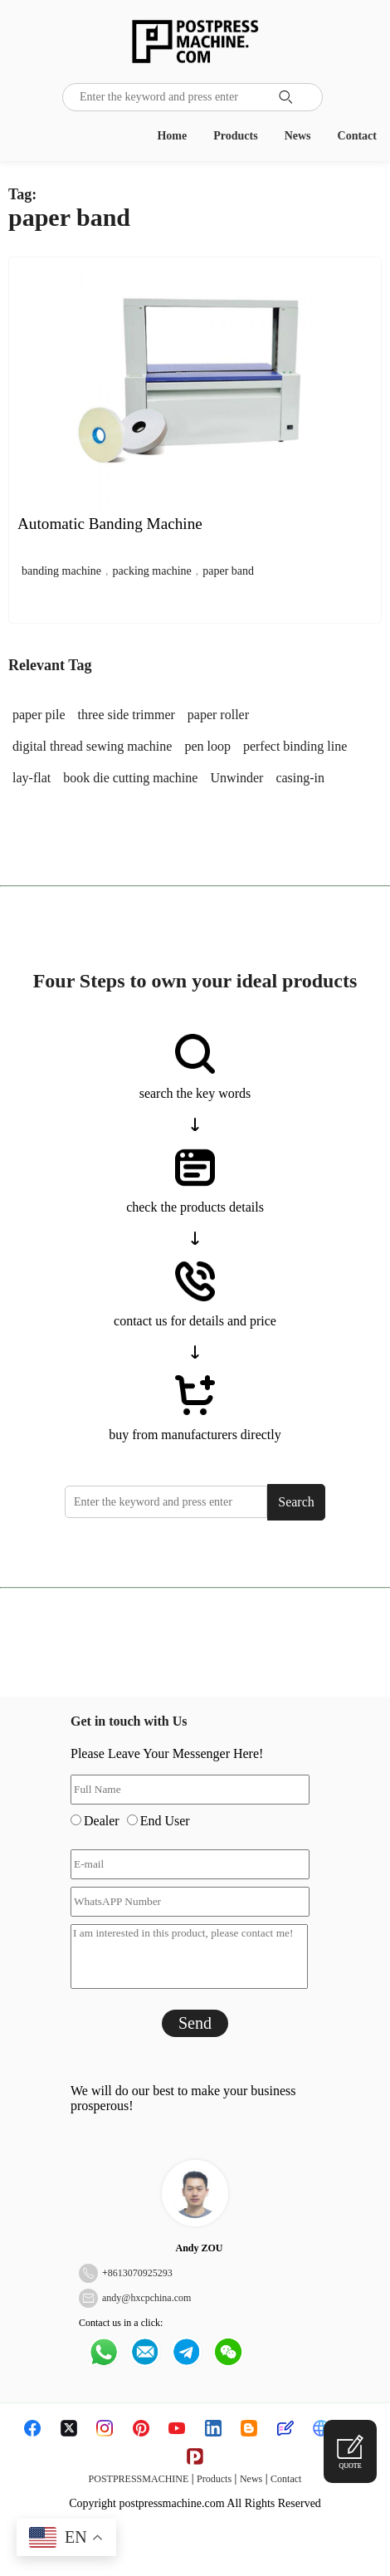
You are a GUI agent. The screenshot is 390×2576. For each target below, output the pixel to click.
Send (195, 2023)
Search (296, 1502)
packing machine (152, 571)
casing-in (299, 778)
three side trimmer (126, 715)
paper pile (39, 715)
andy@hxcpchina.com (146, 2298)
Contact (357, 136)
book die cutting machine (130, 778)
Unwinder (236, 778)
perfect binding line (295, 746)
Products (235, 136)
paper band (228, 571)
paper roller (218, 715)
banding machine (61, 571)
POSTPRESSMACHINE (139, 2479)
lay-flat (31, 778)
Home (172, 136)
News (298, 136)
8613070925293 (140, 2273)
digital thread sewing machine (92, 746)
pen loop (207, 746)
